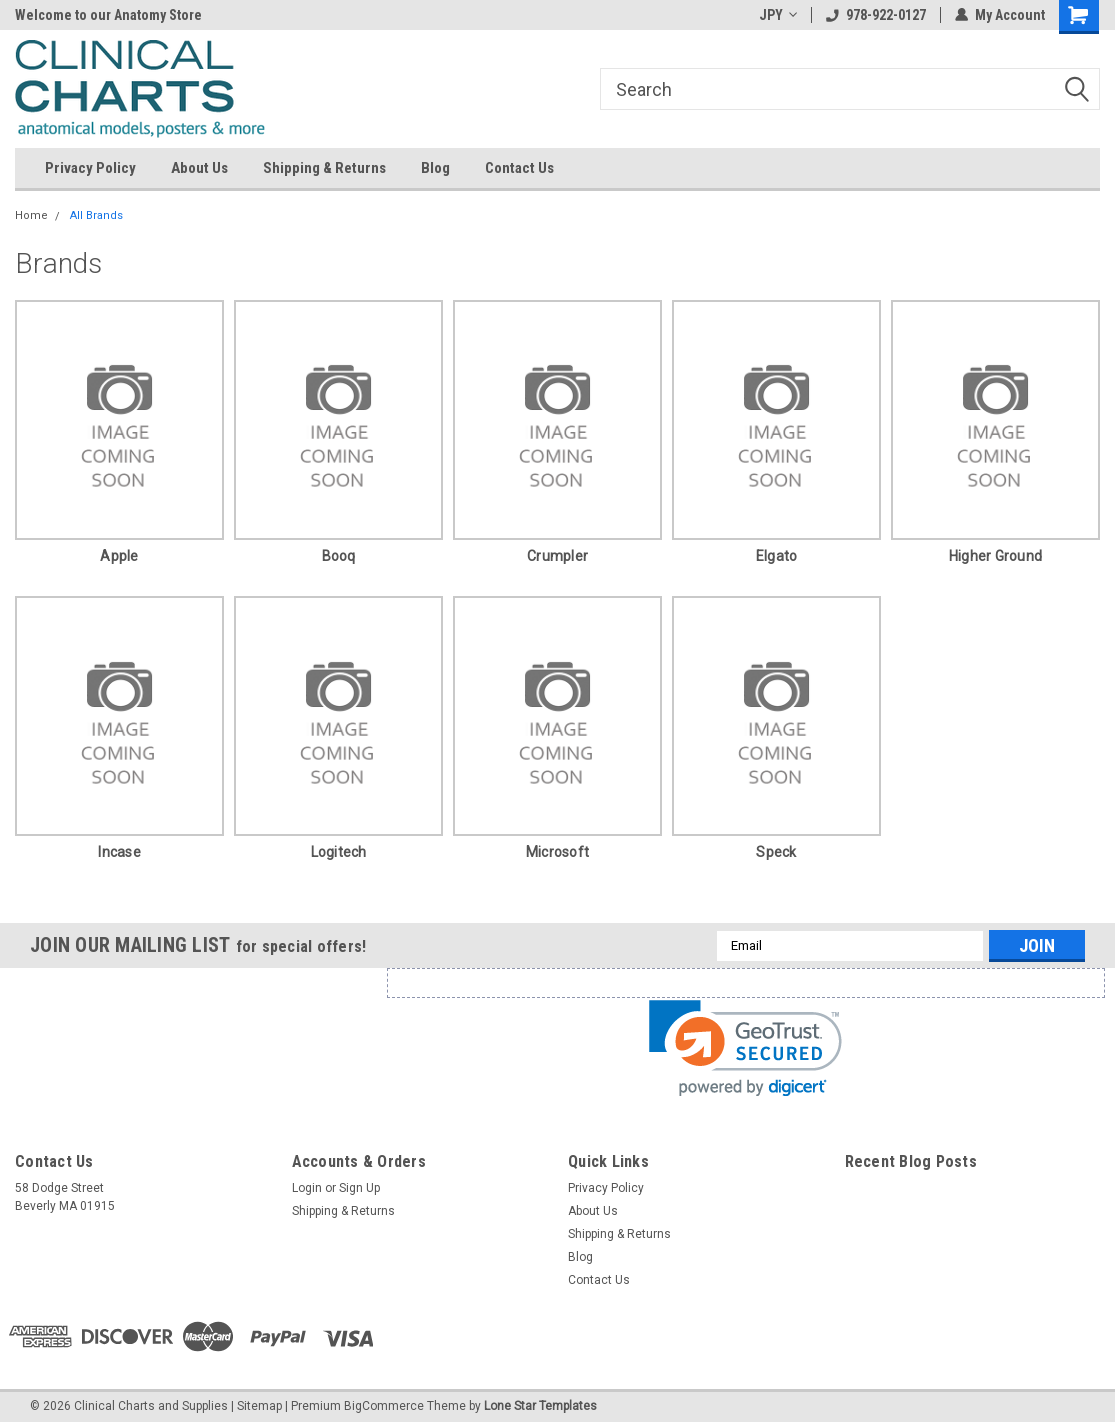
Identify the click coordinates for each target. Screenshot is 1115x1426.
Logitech (339, 852)
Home (31, 215)
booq (339, 556)
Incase (119, 852)
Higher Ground (995, 556)
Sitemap (259, 1406)
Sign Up (359, 1188)
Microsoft (557, 852)
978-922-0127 (876, 15)
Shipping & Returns (324, 168)
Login (307, 1188)
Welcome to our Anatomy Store (108, 15)
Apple (119, 556)
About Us (199, 168)
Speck (776, 852)
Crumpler (557, 556)
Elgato (777, 556)
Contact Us (519, 168)
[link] (745, 1048)
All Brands (96, 215)
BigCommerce (384, 1406)
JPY (778, 15)
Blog (435, 168)
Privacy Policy (90, 168)
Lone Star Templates (540, 1406)
